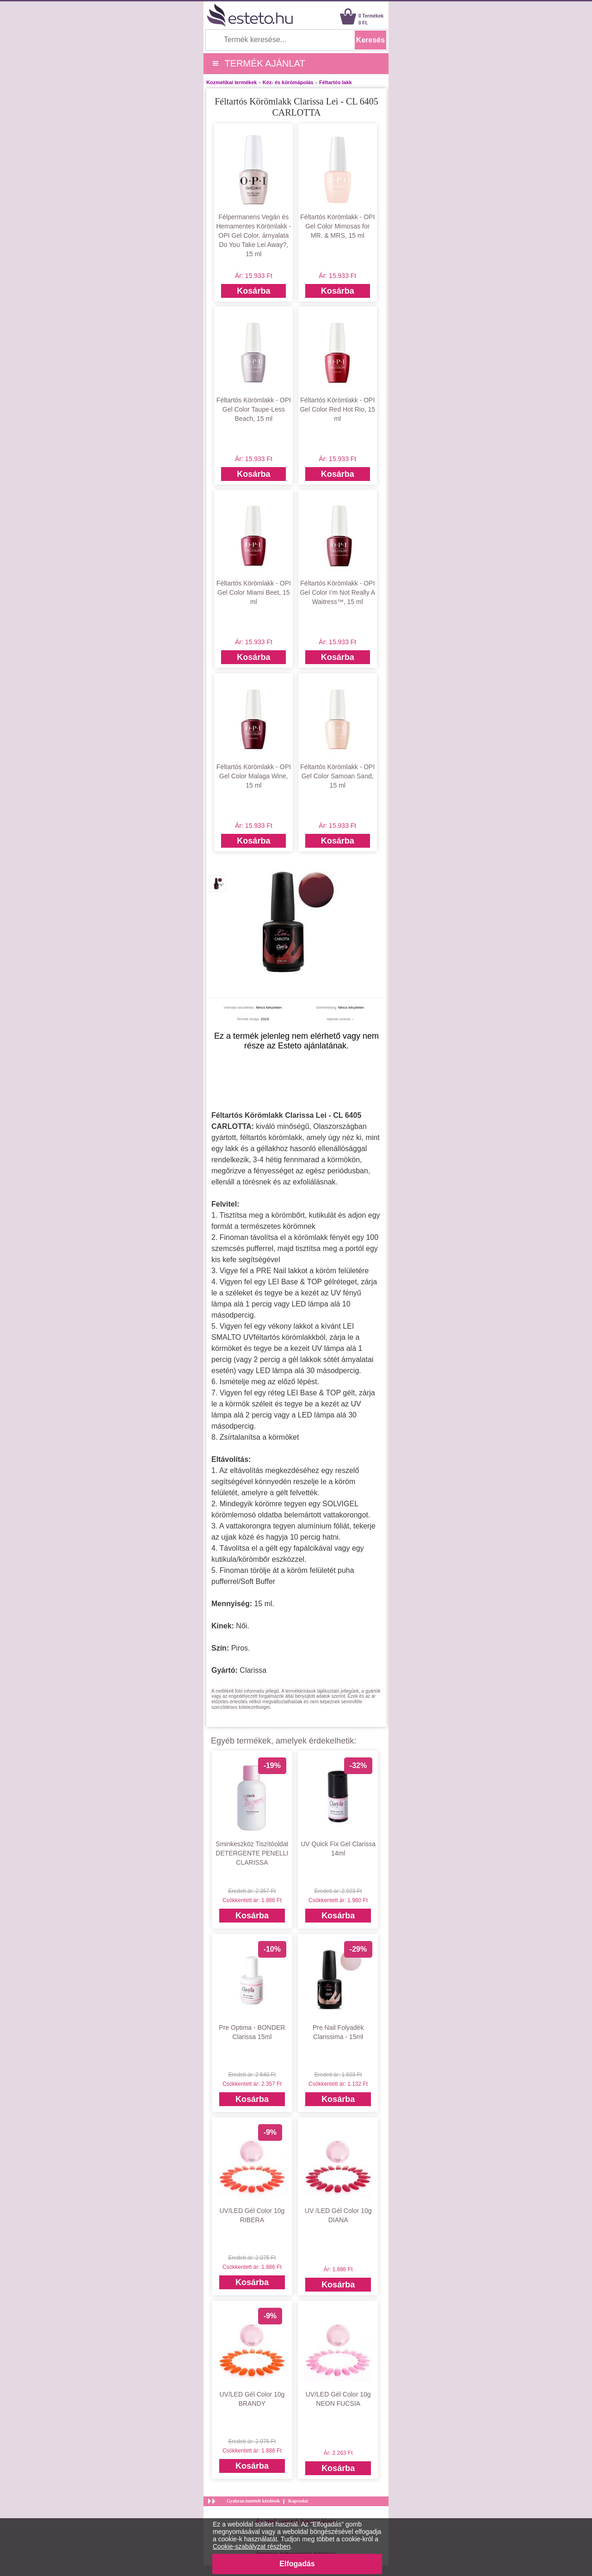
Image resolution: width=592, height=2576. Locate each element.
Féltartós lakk (335, 82)
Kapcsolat (298, 2500)
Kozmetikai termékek (231, 82)
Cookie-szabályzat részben (251, 2546)
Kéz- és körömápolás (288, 82)
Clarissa (253, 1670)
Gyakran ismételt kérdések (253, 2500)
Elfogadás (296, 2564)
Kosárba (253, 291)
